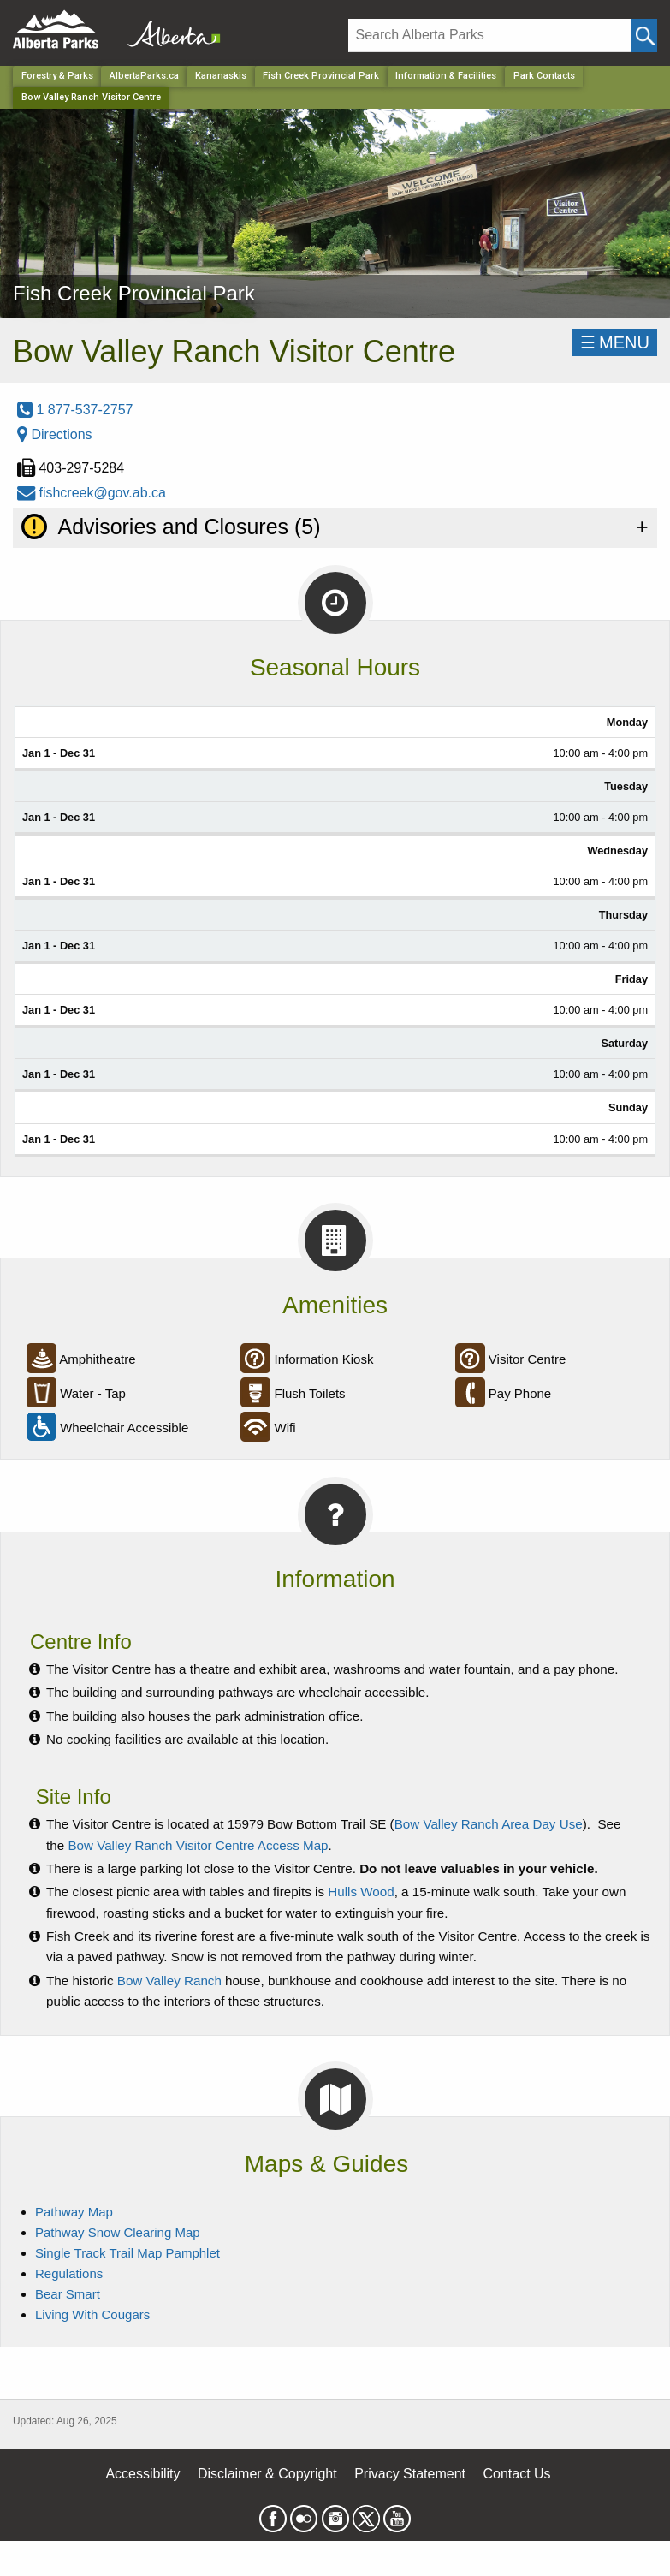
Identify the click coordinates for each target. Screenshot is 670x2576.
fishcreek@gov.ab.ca (91, 492)
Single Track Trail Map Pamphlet (127, 2253)
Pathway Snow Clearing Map (117, 2232)
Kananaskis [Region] (220, 75)
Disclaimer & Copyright (267, 2473)
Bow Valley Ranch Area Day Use (488, 1824)
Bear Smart (67, 2294)
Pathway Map (74, 2211)
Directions (54, 434)
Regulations (69, 2273)
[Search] (489, 35)
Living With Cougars (92, 2314)
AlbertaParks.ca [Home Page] (144, 75)
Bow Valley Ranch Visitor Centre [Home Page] (91, 97)
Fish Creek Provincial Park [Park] (321, 75)
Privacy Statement (409, 2473)
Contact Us (516, 2473)
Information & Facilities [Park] (445, 75)
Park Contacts (544, 75)
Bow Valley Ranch (169, 1980)
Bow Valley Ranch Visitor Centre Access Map (198, 1845)
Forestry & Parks (57, 75)
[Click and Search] (644, 35)
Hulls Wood (361, 1891)
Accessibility (142, 2473)
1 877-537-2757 (75, 409)
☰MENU (614, 342)
